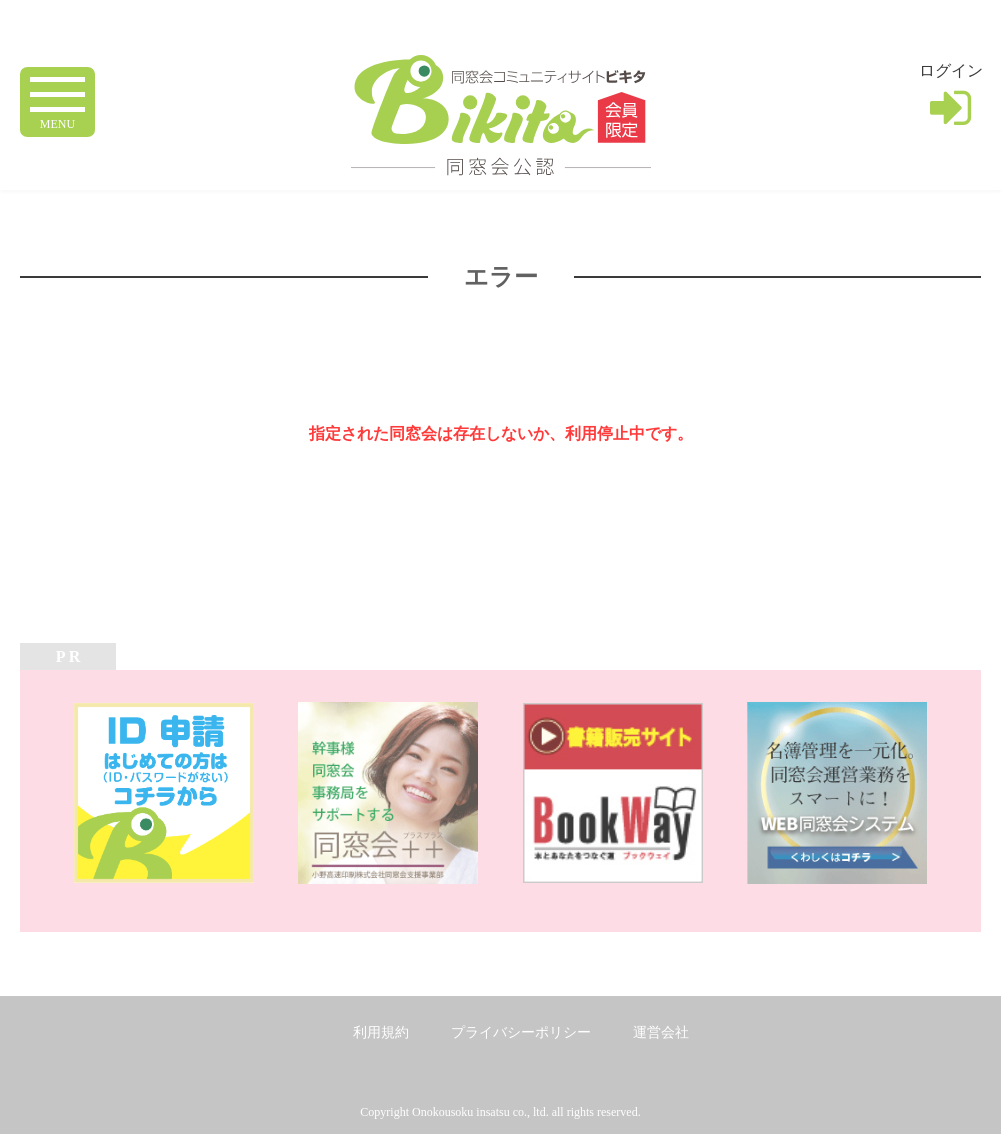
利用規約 (381, 1032)
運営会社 (661, 1032)
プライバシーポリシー (521, 1032)
